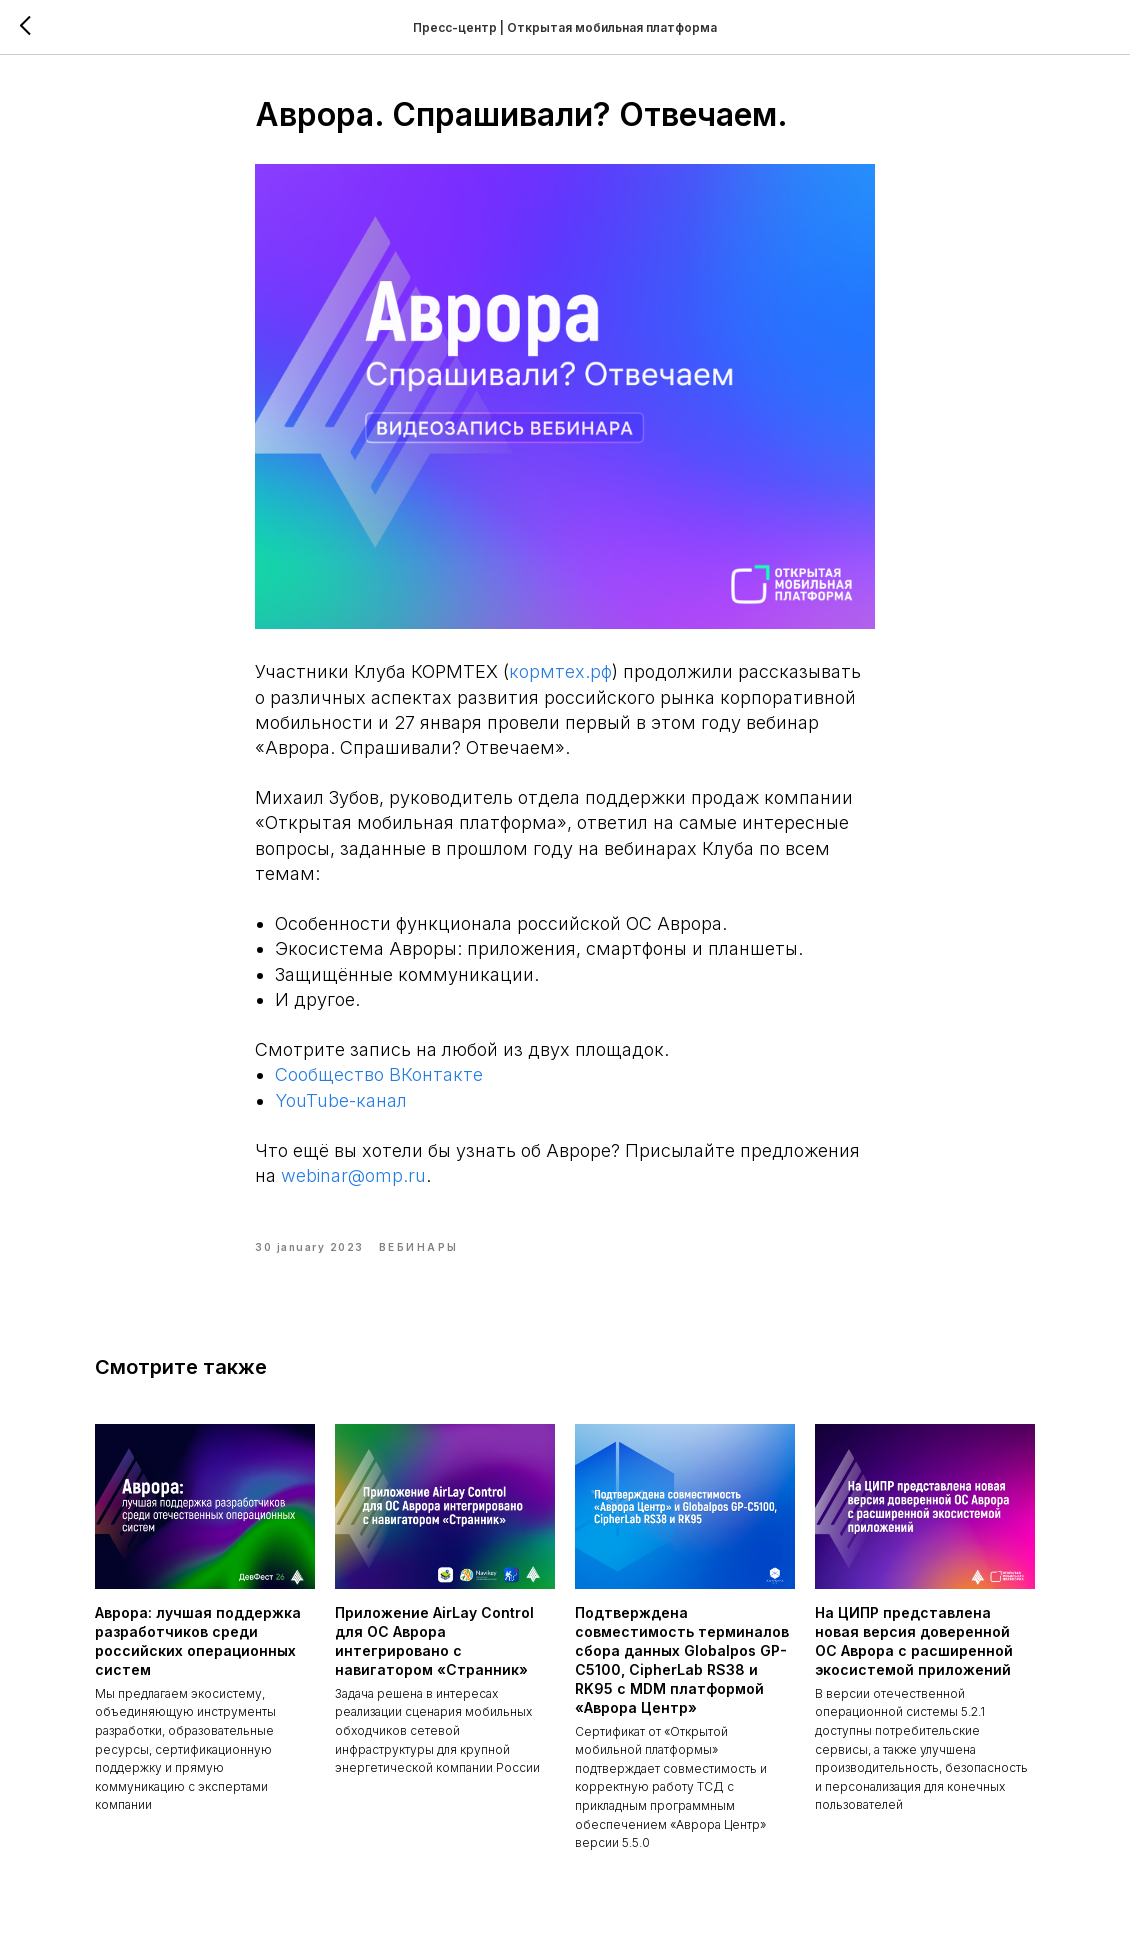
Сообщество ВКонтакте (379, 1074)
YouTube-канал (341, 1100)
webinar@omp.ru (353, 1175)
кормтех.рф (560, 671)
